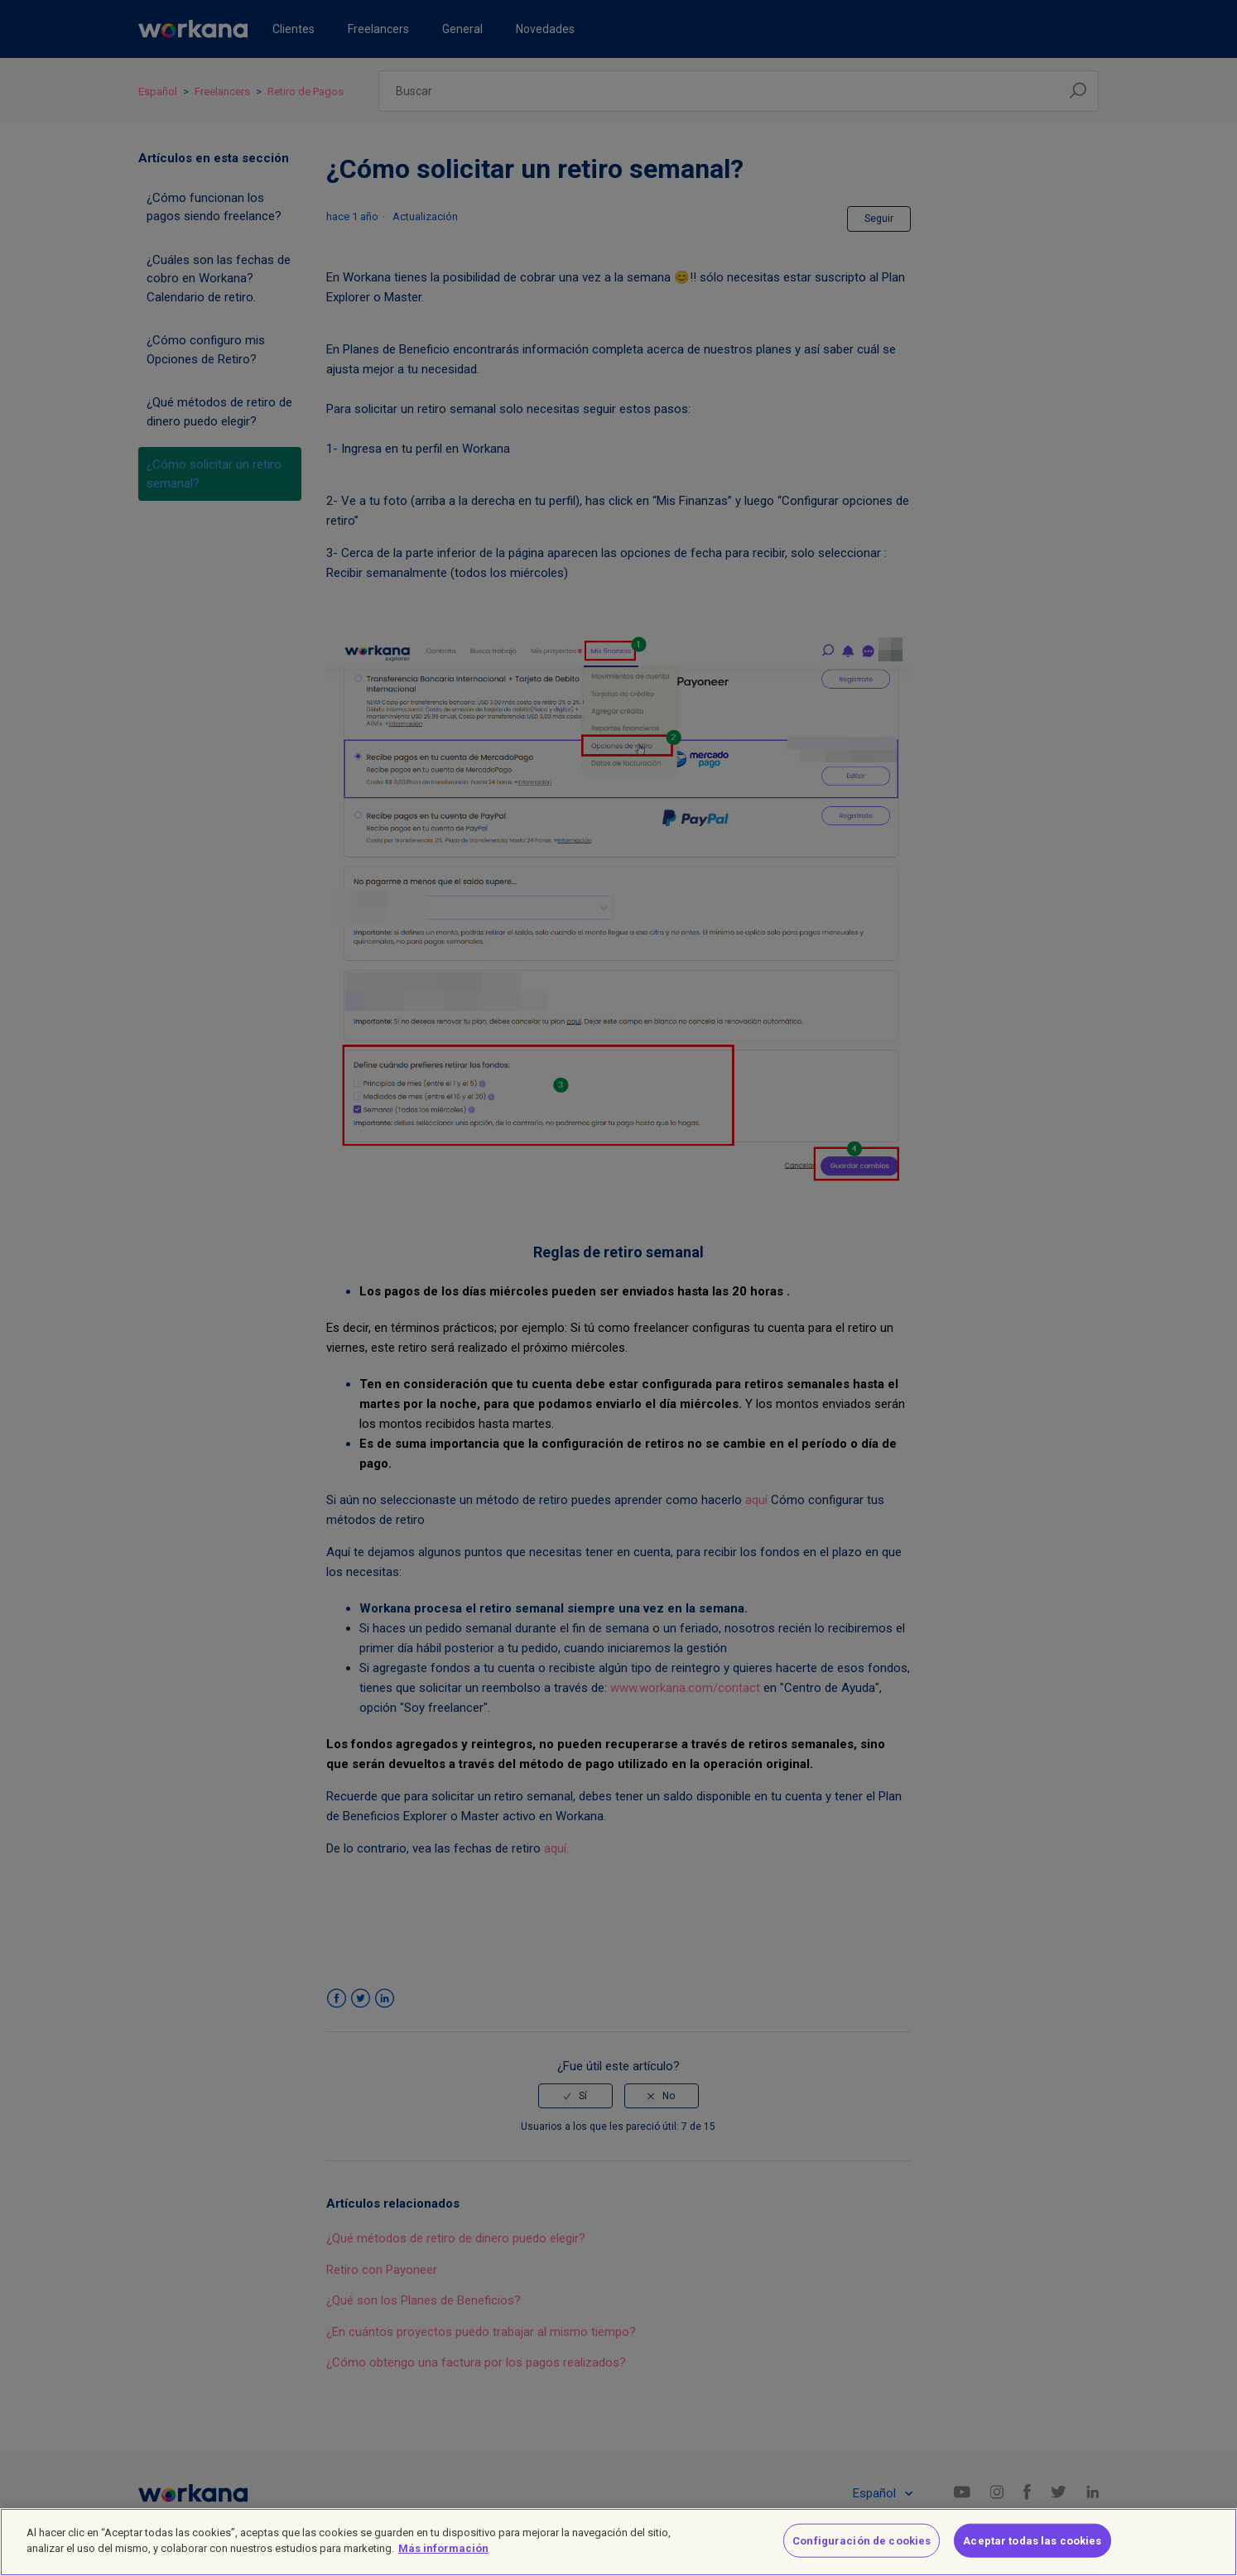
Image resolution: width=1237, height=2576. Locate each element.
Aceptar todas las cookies (1032, 2551)
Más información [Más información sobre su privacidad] (443, 2559)
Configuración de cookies (861, 2551)
